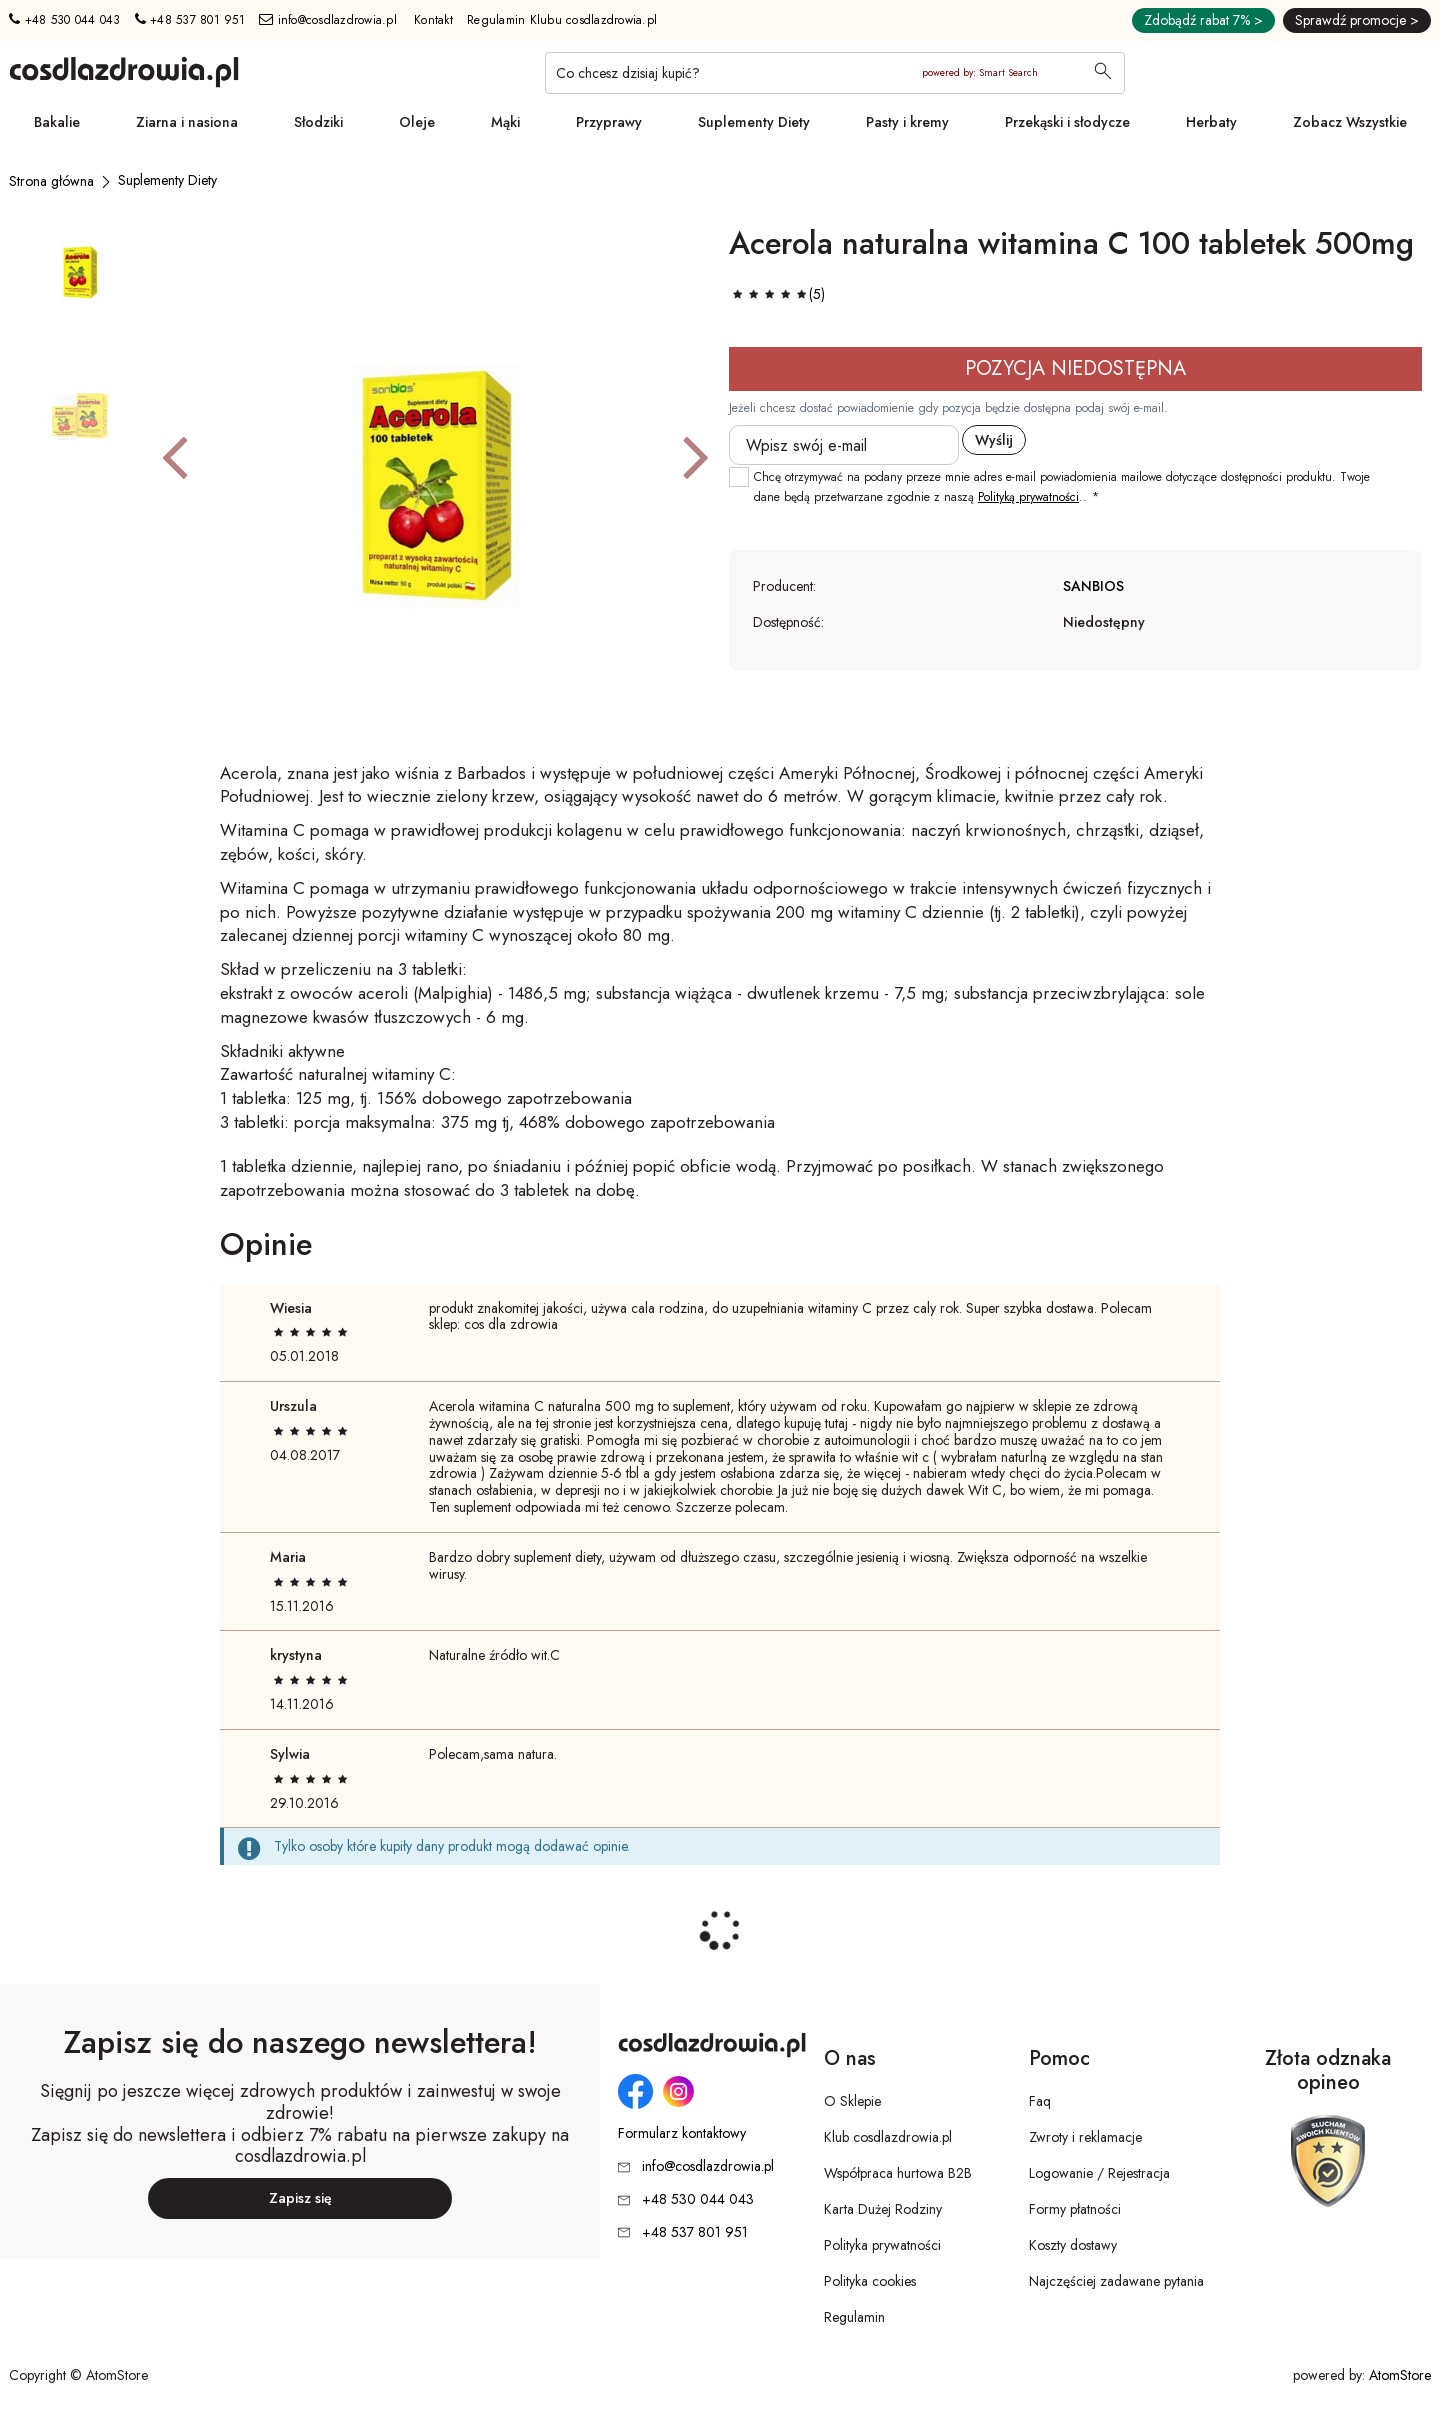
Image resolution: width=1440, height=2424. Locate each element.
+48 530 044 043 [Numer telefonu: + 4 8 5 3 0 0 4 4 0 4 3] (64, 20)
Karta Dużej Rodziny (883, 2209)
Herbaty (1211, 122)
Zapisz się (300, 2198)
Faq (1040, 2101)
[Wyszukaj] (1103, 73)
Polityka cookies (870, 2281)
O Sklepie (852, 2101)
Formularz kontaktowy (682, 2133)
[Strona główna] (51, 181)
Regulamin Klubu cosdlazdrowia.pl (562, 20)
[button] (174, 456)
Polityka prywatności (882, 2245)
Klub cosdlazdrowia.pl (888, 2137)
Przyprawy (609, 122)
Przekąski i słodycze (1067, 122)
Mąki (505, 122)
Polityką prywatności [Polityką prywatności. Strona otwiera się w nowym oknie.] (1028, 497)
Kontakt (433, 20)
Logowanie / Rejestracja (1099, 2173)
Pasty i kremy (907, 122)
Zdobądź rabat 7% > (1203, 20)
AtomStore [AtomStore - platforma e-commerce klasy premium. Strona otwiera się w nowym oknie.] (1400, 2375)
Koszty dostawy (1073, 2245)
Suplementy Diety (754, 122)
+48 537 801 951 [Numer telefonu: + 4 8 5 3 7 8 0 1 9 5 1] (190, 20)
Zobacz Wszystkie (1350, 122)
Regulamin (854, 2317)
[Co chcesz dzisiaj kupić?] (835, 73)
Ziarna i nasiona (187, 122)
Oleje (417, 122)
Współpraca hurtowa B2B (898, 2173)
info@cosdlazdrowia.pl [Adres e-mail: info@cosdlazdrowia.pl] (328, 20)
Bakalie (57, 122)
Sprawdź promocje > (1357, 20)
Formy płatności (1075, 2209)
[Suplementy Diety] (167, 180)
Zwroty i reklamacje (1085, 2137)
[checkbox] (739, 477)
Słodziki (318, 122)
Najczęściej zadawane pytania (1116, 2281)
